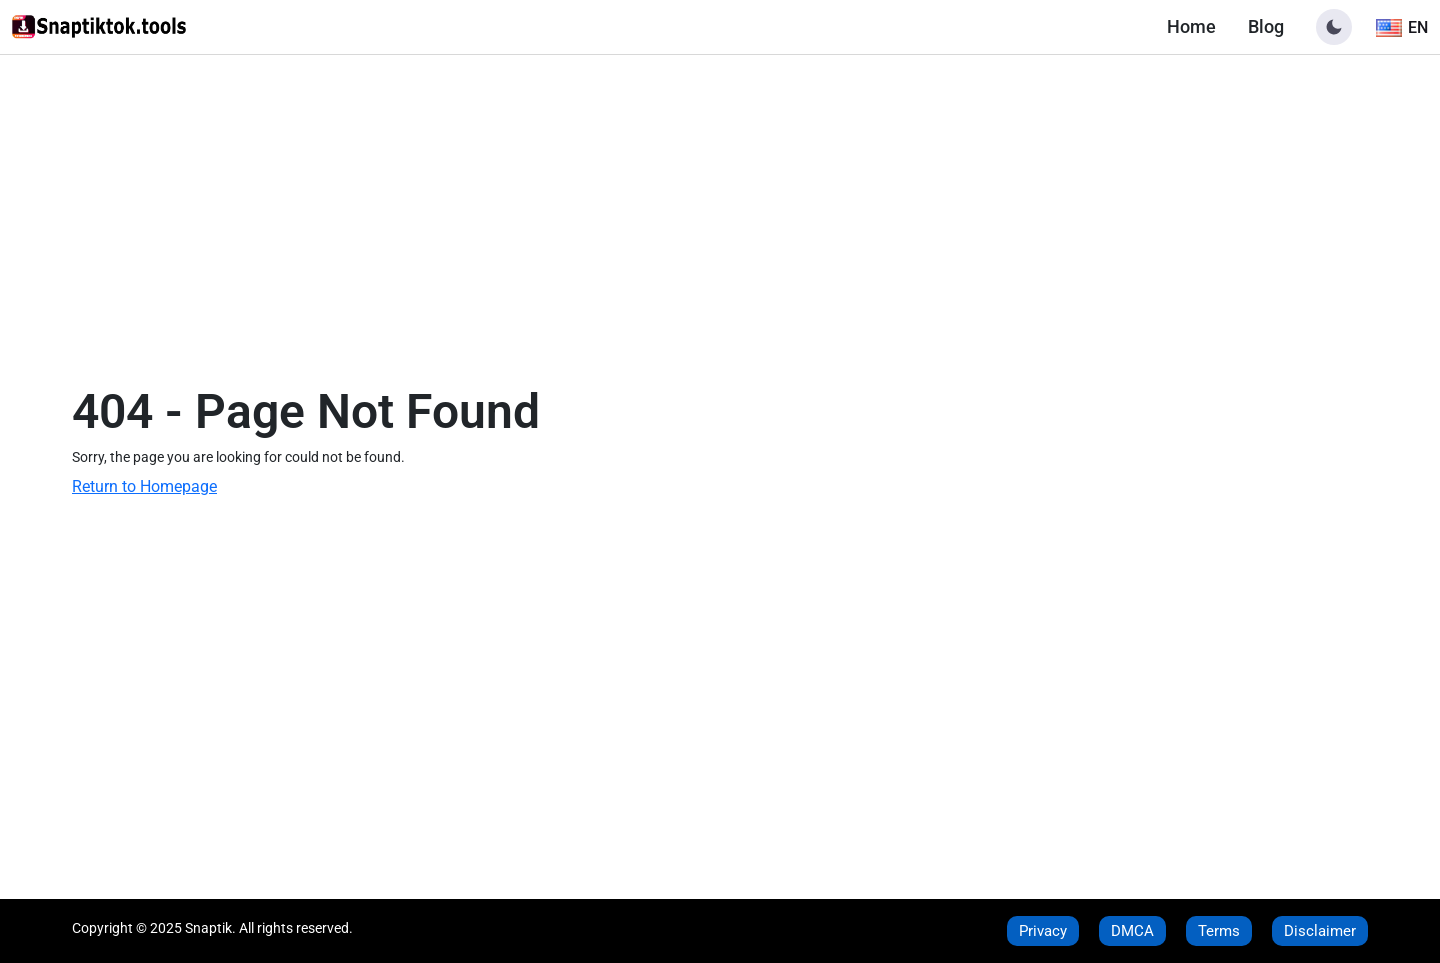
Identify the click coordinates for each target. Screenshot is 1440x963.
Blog (1266, 27)
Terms (1219, 931)
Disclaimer (1320, 931)
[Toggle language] (1402, 27)
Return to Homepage (144, 486)
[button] (1334, 27)
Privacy (1043, 931)
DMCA (1132, 931)
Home (1191, 27)
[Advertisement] (720, 203)
